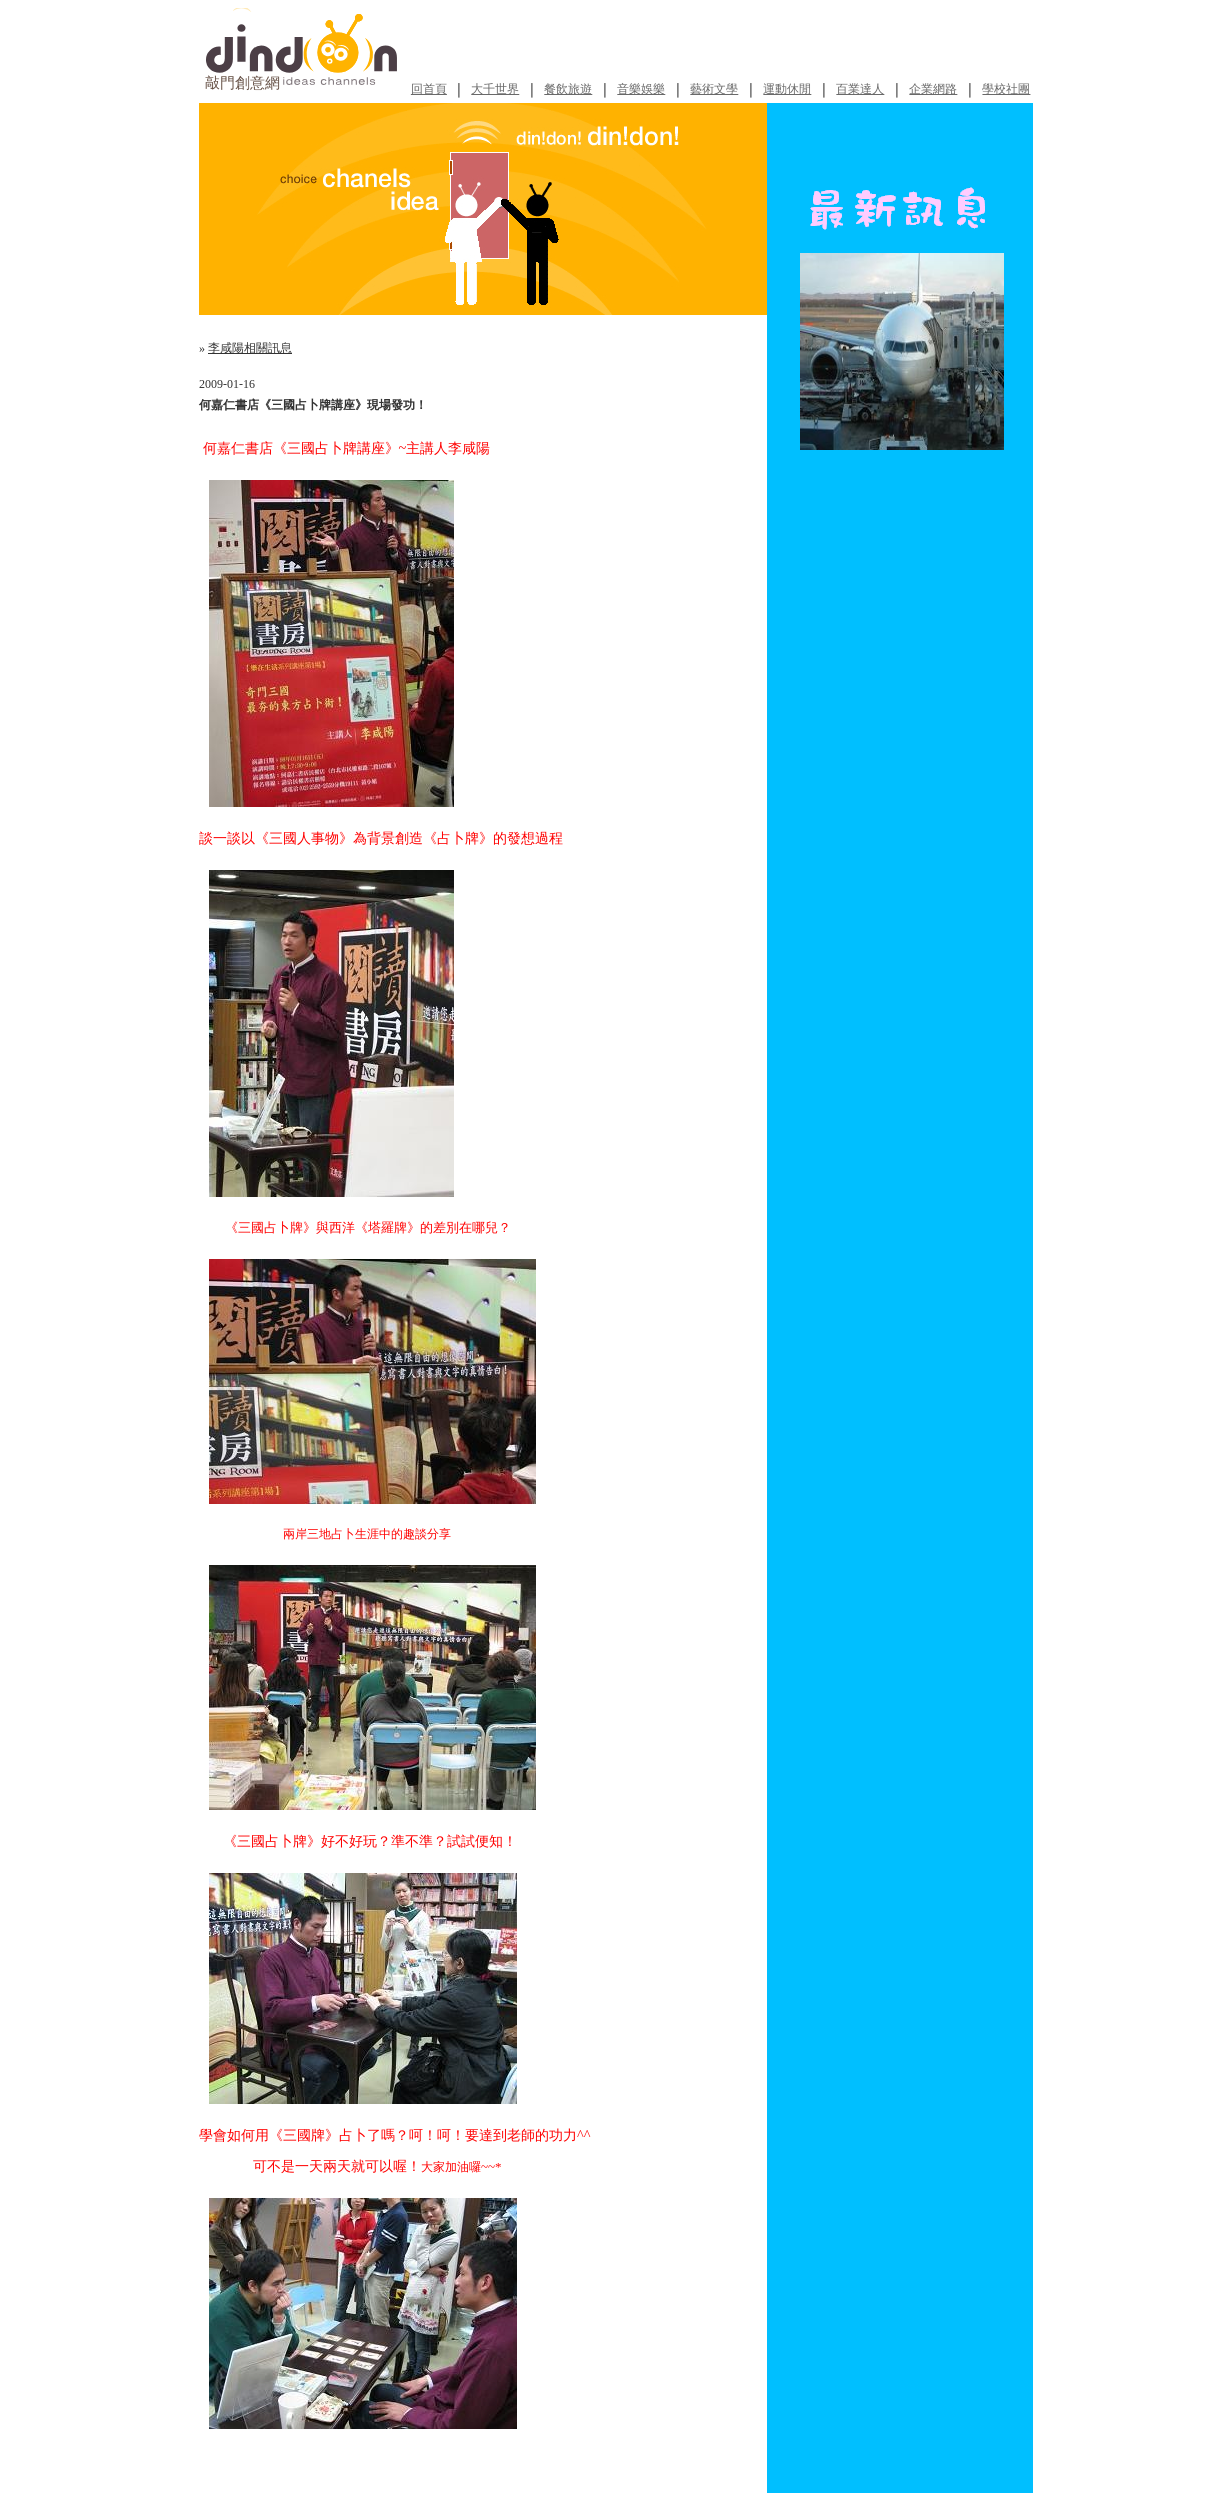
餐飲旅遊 (568, 89)
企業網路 (933, 89)
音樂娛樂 (641, 89)
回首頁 (429, 89)
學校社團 (1006, 89)
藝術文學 (714, 89)
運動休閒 (787, 89)
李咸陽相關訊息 (250, 348)
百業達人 (860, 89)
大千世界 (495, 89)
